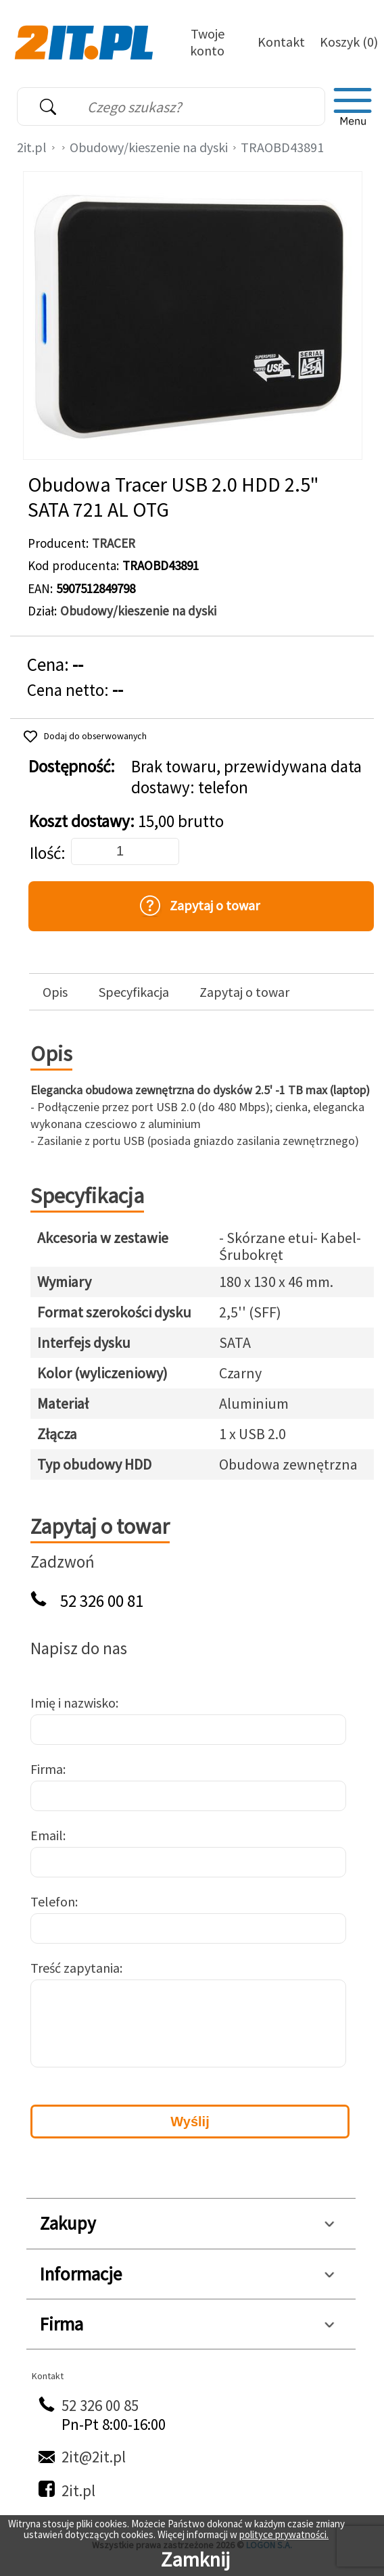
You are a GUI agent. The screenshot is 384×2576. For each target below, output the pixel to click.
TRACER (113, 543)
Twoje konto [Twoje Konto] (207, 42)
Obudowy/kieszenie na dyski (149, 147)
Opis (55, 992)
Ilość (45, 853)
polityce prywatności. (284, 2534)
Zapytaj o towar (244, 992)
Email (46, 1835)
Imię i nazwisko (73, 1702)
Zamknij (195, 2559)
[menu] (353, 107)
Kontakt (281, 41)
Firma (46, 1768)
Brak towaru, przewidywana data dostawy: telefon (246, 777)
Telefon (52, 1901)
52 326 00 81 (101, 1601)
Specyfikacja (134, 992)
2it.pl (32, 147)
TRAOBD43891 (282, 147)
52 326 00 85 (100, 2405)
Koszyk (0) (349, 41)
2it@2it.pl (94, 2456)
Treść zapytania (75, 1967)
